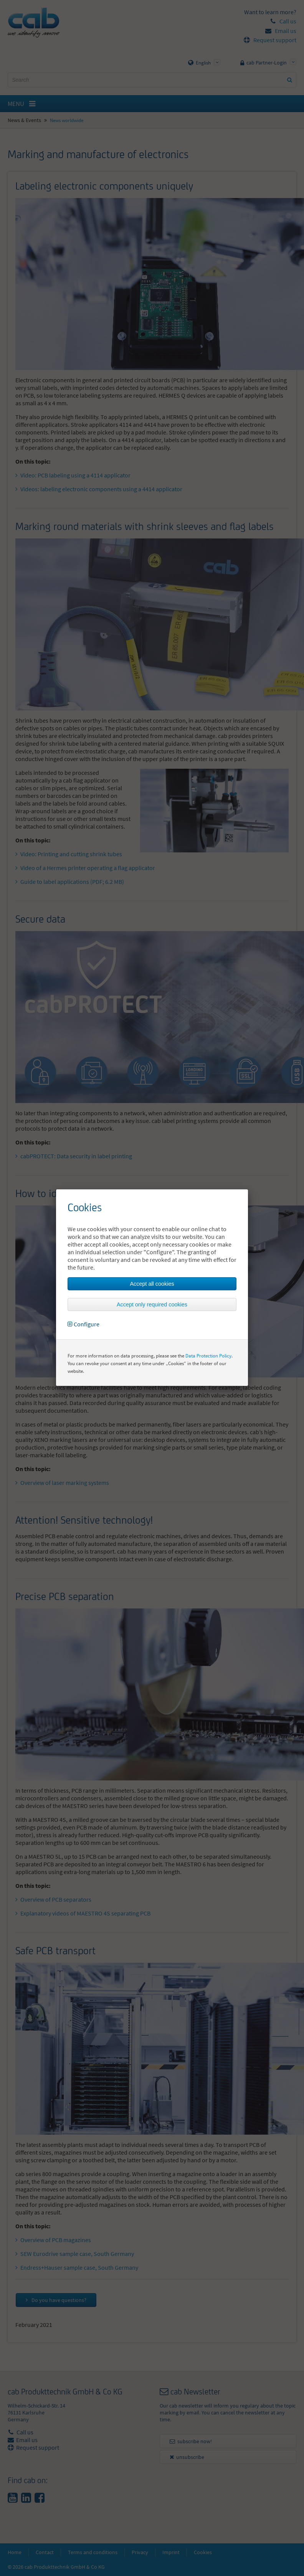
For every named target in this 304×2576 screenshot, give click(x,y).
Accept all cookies (152, 1284)
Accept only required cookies (152, 1304)
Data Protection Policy (208, 1355)
